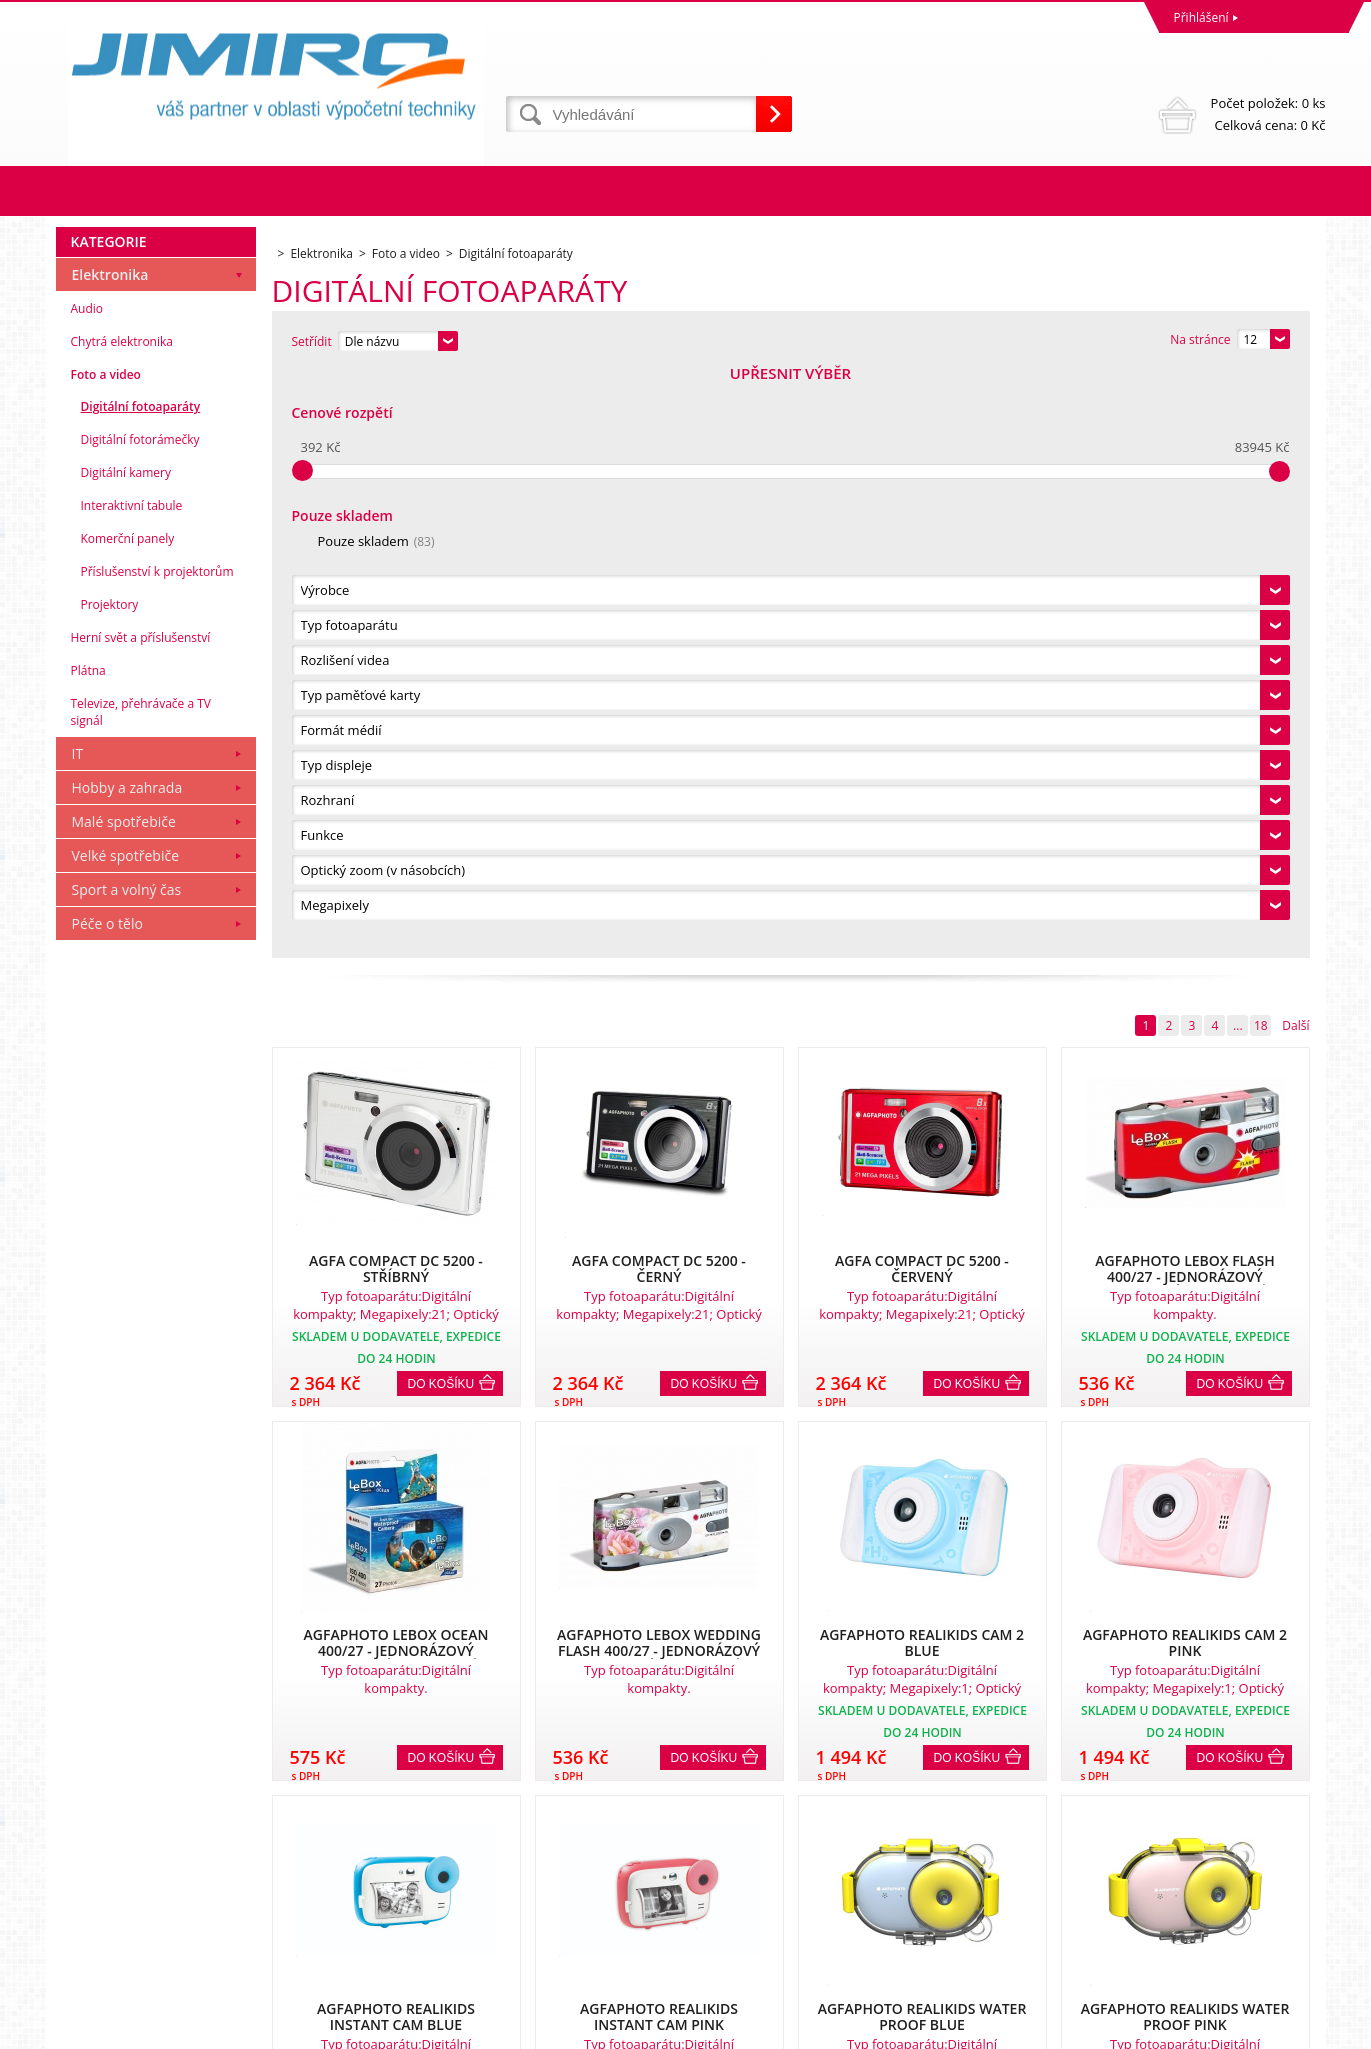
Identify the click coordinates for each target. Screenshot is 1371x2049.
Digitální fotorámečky (140, 1026)
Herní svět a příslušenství (141, 1224)
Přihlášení (1201, 17)
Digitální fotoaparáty (141, 993)
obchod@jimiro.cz (741, 1950)
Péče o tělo (107, 1510)
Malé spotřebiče (124, 1408)
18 (1261, 438)
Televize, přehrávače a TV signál (141, 1299)
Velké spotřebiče (126, 1442)
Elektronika (110, 861)
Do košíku (441, 797)
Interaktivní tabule (132, 1092)
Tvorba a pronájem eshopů (1170, 2028)
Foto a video (106, 961)
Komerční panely (128, 1125)
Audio (87, 895)
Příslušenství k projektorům (157, 1158)
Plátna (88, 1257)
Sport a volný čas (127, 1476)
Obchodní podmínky (118, 1862)
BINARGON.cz (1287, 2028)
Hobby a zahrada (127, 1374)
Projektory (110, 1191)
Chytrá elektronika (122, 928)
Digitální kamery (126, 1059)
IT (78, 1340)
